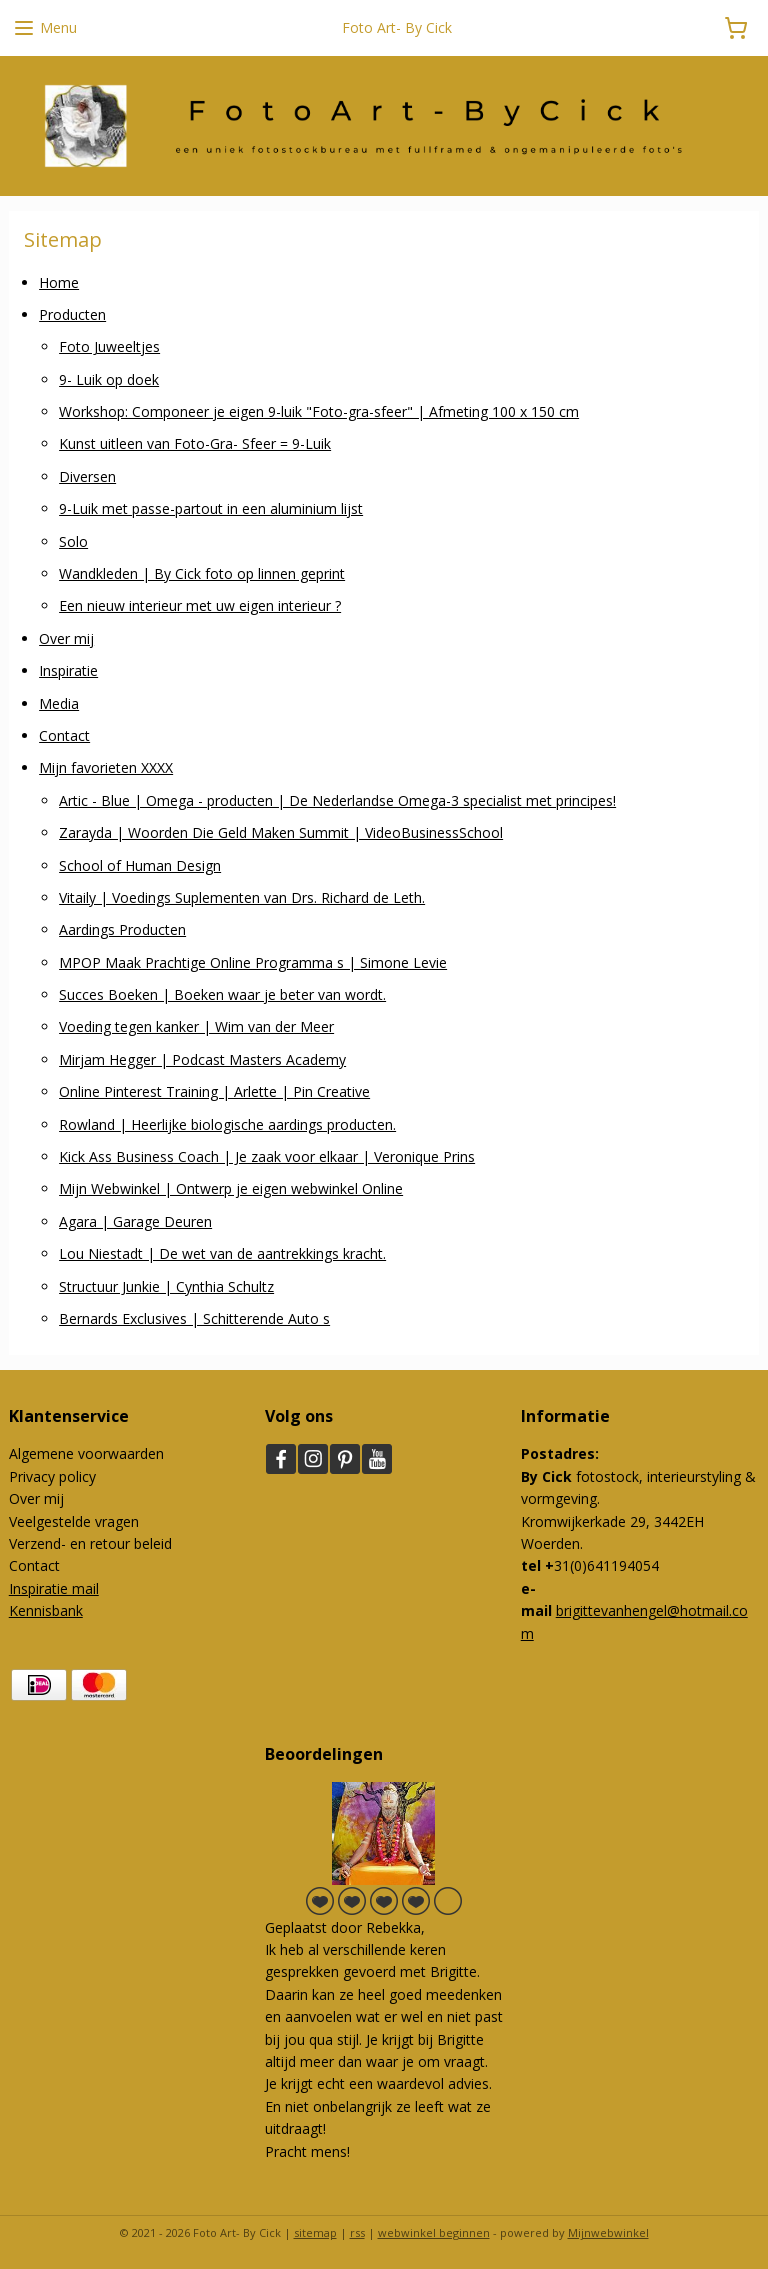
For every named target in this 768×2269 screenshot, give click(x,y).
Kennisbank (46, 1610)
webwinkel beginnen (434, 2232)
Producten (72, 314)
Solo (73, 540)
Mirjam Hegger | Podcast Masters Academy (202, 1059)
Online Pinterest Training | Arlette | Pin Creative (214, 1091)
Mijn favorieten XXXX (106, 767)
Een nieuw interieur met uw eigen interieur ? (200, 605)
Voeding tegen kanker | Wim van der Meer (196, 1026)
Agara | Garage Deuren (135, 1220)
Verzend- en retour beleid (90, 1543)
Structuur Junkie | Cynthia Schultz (166, 1285)
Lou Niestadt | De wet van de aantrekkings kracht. (222, 1253)
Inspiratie (68, 670)
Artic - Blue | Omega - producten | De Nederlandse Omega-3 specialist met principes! (337, 799)
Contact (64, 735)
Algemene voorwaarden (86, 1453)
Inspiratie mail (54, 1588)
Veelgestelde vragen (74, 1521)
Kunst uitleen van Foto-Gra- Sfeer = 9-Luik (195, 443)
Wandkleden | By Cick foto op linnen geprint (202, 573)
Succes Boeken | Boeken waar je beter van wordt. (222, 994)
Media (59, 702)
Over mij (66, 637)
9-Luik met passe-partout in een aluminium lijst (211, 508)
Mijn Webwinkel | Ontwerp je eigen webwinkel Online (231, 1188)
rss (357, 2232)
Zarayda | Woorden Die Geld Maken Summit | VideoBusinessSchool (281, 832)
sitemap (315, 2232)
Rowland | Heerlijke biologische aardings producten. (227, 1123)
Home (59, 281)
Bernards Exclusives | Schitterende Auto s (194, 1318)
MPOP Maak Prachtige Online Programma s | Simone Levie (253, 961)
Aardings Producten (122, 929)
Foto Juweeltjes (109, 346)
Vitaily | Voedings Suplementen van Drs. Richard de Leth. (242, 897)
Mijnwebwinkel (608, 2232)
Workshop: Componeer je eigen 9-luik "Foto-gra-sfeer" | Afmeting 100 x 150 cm (319, 411)
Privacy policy (52, 1476)
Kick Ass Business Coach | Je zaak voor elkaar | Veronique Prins (267, 1156)
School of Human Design (140, 864)
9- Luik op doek (109, 378)
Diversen (87, 475)
